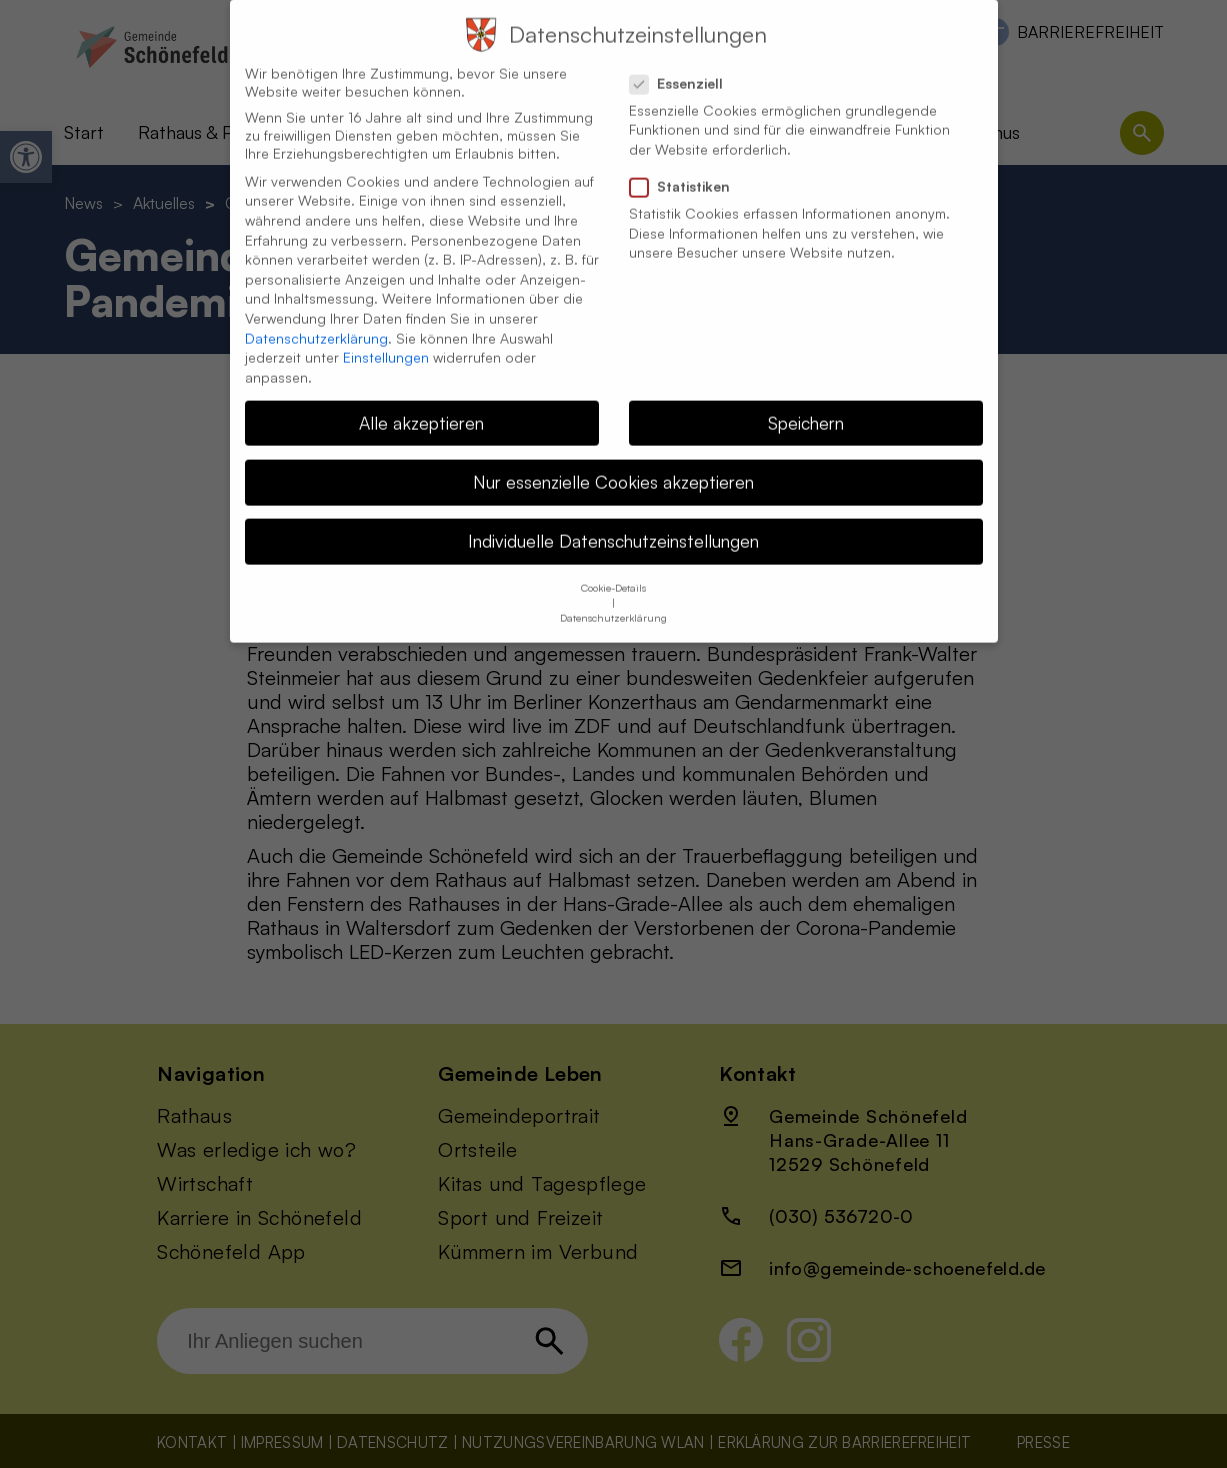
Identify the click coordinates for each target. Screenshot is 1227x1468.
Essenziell (684, 65)
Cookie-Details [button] (613, 570)
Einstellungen (386, 338)
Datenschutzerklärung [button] (613, 600)
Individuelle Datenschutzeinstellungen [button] (613, 522)
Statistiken (688, 168)
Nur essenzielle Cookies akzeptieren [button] (613, 463)
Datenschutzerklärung (316, 319)
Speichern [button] (806, 404)
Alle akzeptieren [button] (421, 404)
